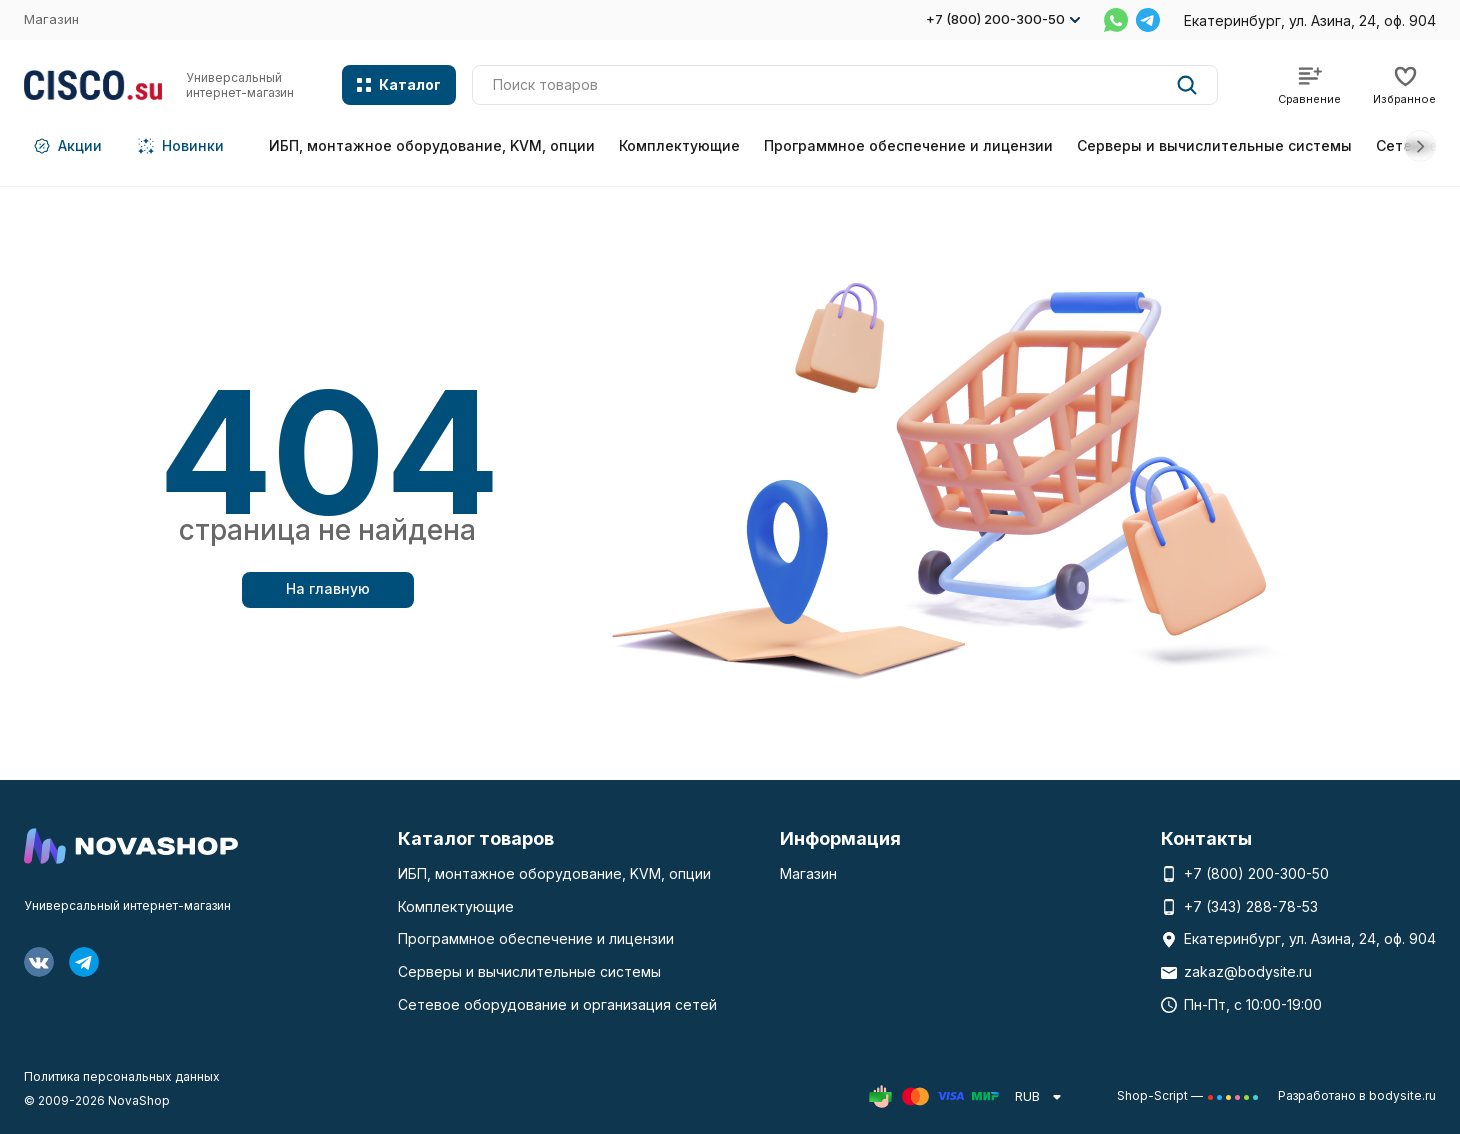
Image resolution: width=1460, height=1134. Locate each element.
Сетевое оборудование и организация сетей (557, 1004)
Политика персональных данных (122, 1076)
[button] (1420, 146)
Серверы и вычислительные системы (1214, 145)
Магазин (51, 19)
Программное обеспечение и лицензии (908, 145)
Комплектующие (679, 145)
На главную (328, 588)
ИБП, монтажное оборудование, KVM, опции (432, 145)
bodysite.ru (1402, 1095)
